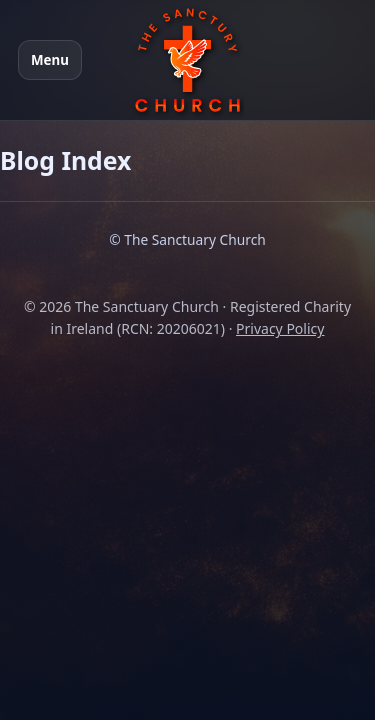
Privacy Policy (280, 328)
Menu (50, 60)
